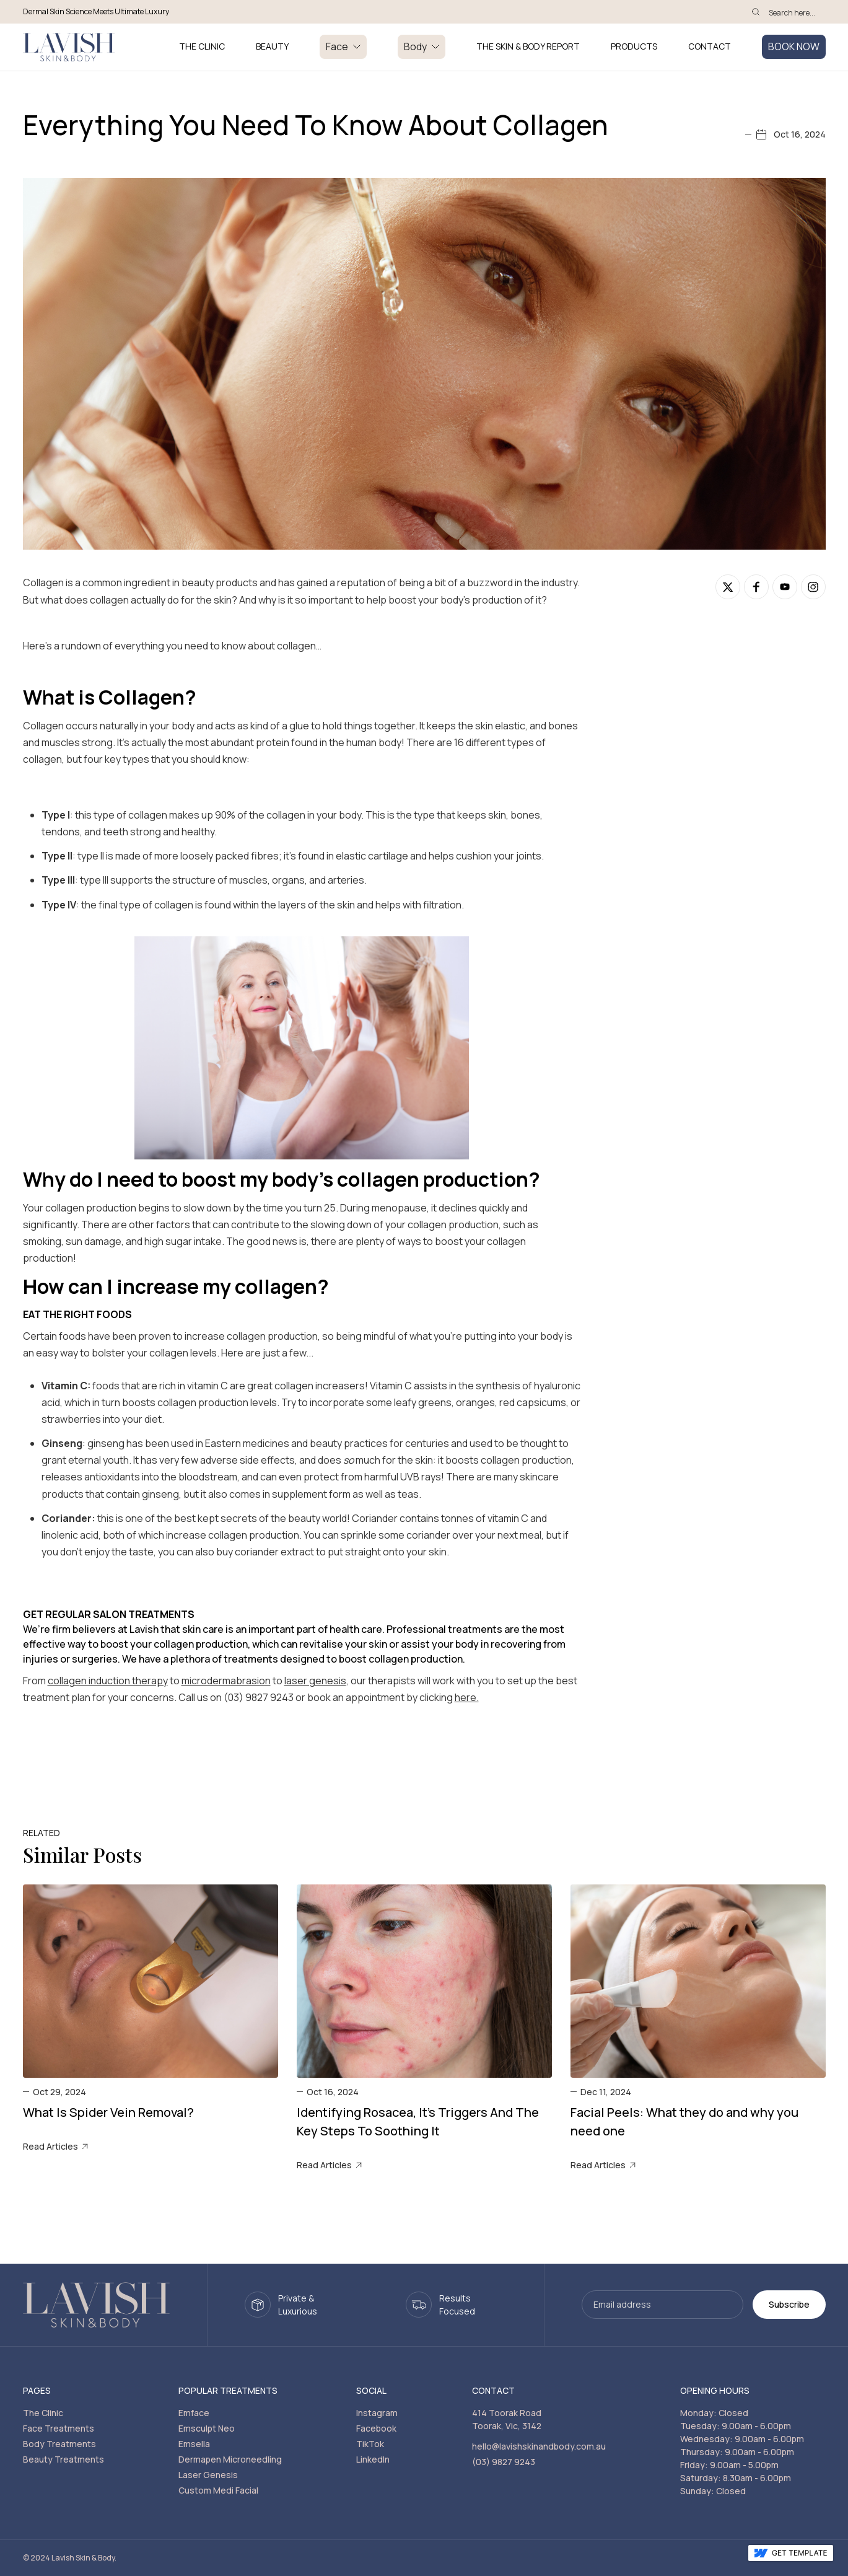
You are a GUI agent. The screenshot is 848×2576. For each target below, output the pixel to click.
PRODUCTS (634, 47)
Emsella (194, 2444)
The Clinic (43, 2413)
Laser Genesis (208, 2475)
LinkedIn (373, 2459)
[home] (69, 47)
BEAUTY (272, 47)
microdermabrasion (226, 1680)
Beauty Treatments (63, 2459)
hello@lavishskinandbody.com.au (539, 2446)
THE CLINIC (202, 47)
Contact (709, 47)
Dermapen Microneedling (230, 2459)
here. (467, 1697)
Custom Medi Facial (218, 2490)
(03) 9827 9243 (503, 2462)
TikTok (370, 2444)
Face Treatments (58, 2428)
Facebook (376, 2428)
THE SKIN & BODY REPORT (528, 47)
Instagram (377, 2413)
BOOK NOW (794, 46)
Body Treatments (59, 2444)
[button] (343, 47)
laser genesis (315, 1680)
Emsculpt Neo (206, 2428)
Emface (193, 2413)
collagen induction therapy (108, 1680)
